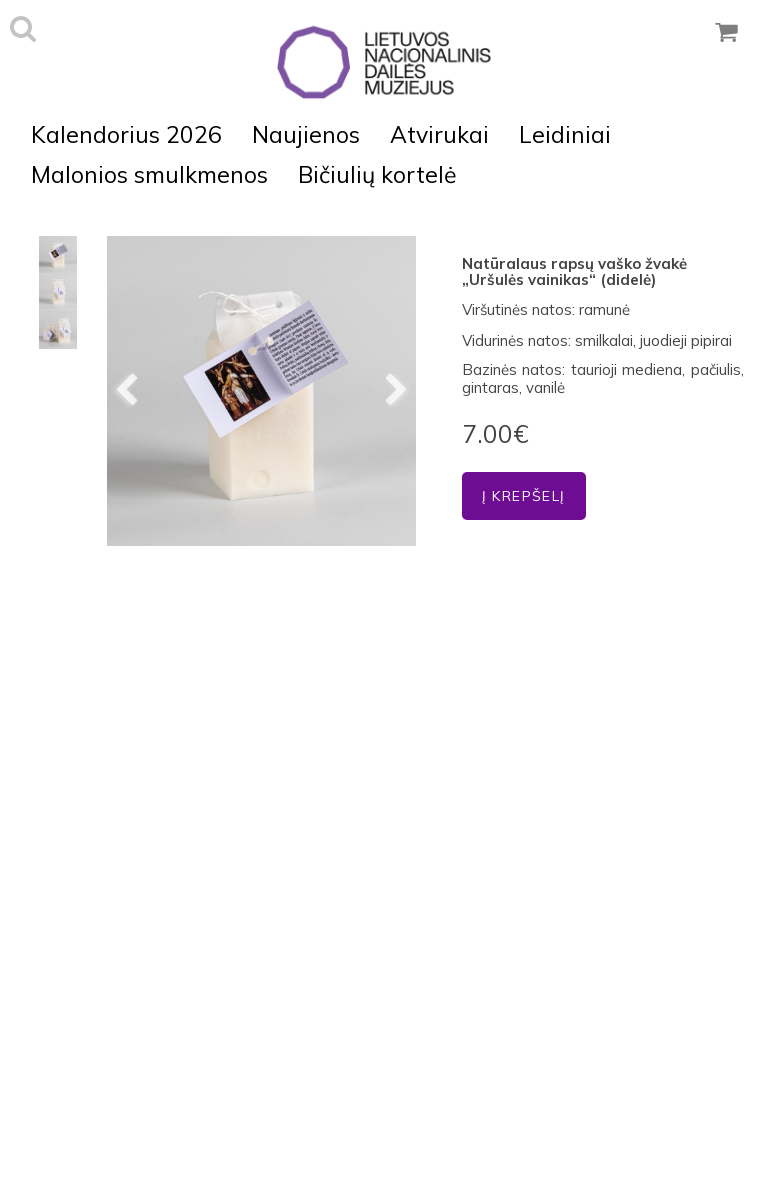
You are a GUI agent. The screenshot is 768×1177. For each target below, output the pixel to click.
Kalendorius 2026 (126, 134)
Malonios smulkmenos (149, 174)
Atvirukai (439, 134)
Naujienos (306, 134)
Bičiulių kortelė (377, 174)
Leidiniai (565, 134)
